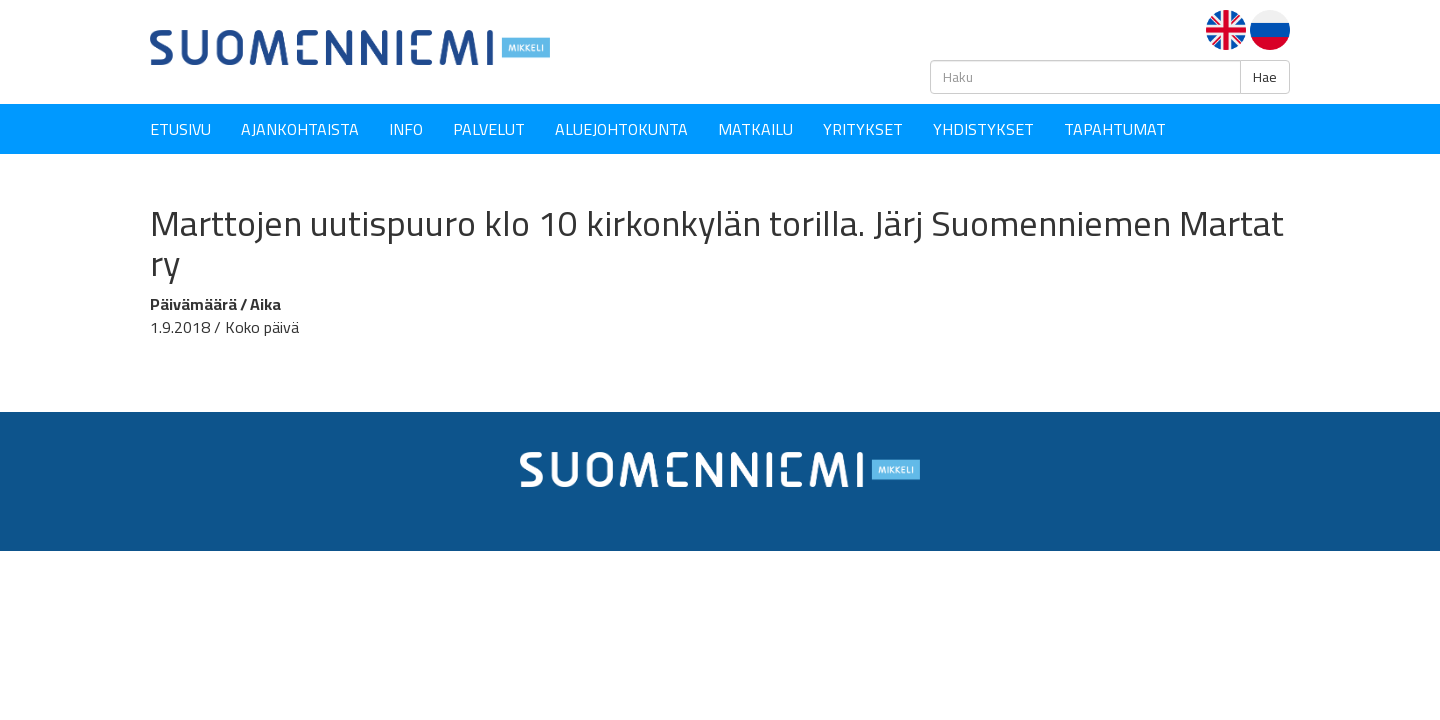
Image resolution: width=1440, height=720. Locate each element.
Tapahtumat (1115, 129)
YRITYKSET (863, 129)
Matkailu (755, 129)
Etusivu (180, 129)
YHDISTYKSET (983, 129)
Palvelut (489, 129)
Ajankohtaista (300, 129)
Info (406, 129)
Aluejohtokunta (621, 129)
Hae (1265, 77)
